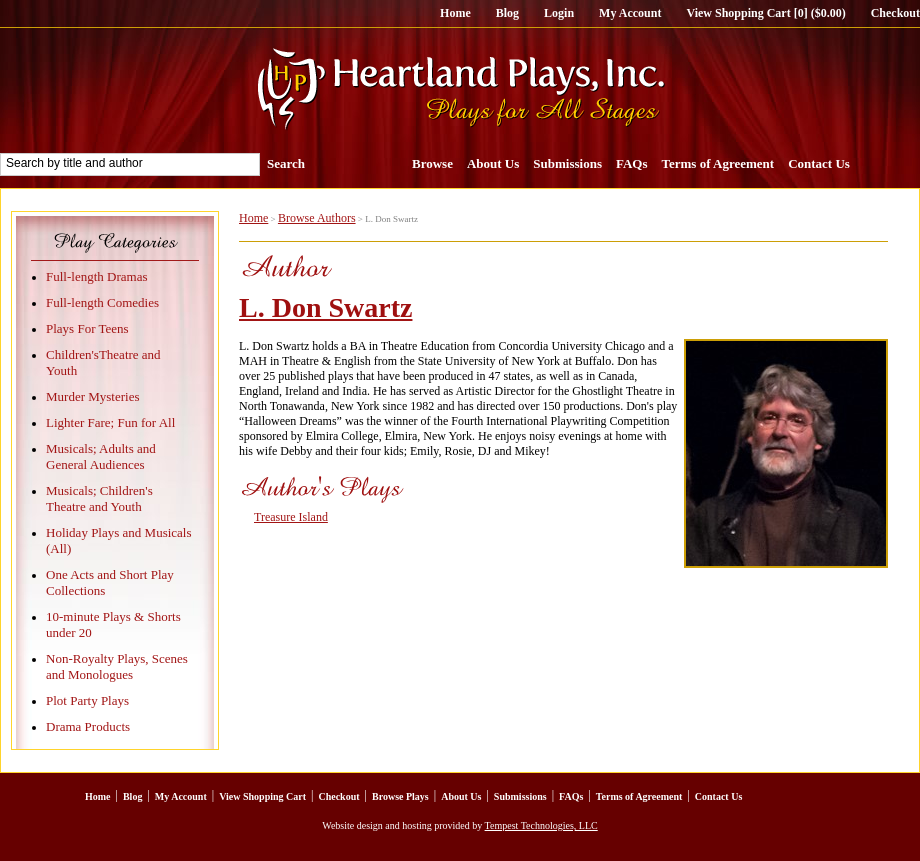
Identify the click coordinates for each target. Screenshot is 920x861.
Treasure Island (291, 517)
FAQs (632, 163)
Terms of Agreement (718, 163)
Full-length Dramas (96, 276)
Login (559, 13)
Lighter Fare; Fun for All (110, 422)
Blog (507, 13)
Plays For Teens (87, 328)
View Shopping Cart (262, 796)
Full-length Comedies (102, 302)
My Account (630, 13)
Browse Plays (400, 796)
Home (455, 13)
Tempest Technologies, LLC (541, 825)
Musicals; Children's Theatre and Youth (99, 498)
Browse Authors (317, 218)
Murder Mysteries (93, 396)
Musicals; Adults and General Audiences (101, 456)
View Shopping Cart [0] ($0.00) (765, 13)
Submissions (567, 163)
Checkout (895, 13)
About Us (493, 163)
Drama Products (88, 726)
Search (286, 163)
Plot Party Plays (87, 700)
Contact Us (819, 163)
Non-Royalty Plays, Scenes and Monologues (117, 666)
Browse (432, 163)
